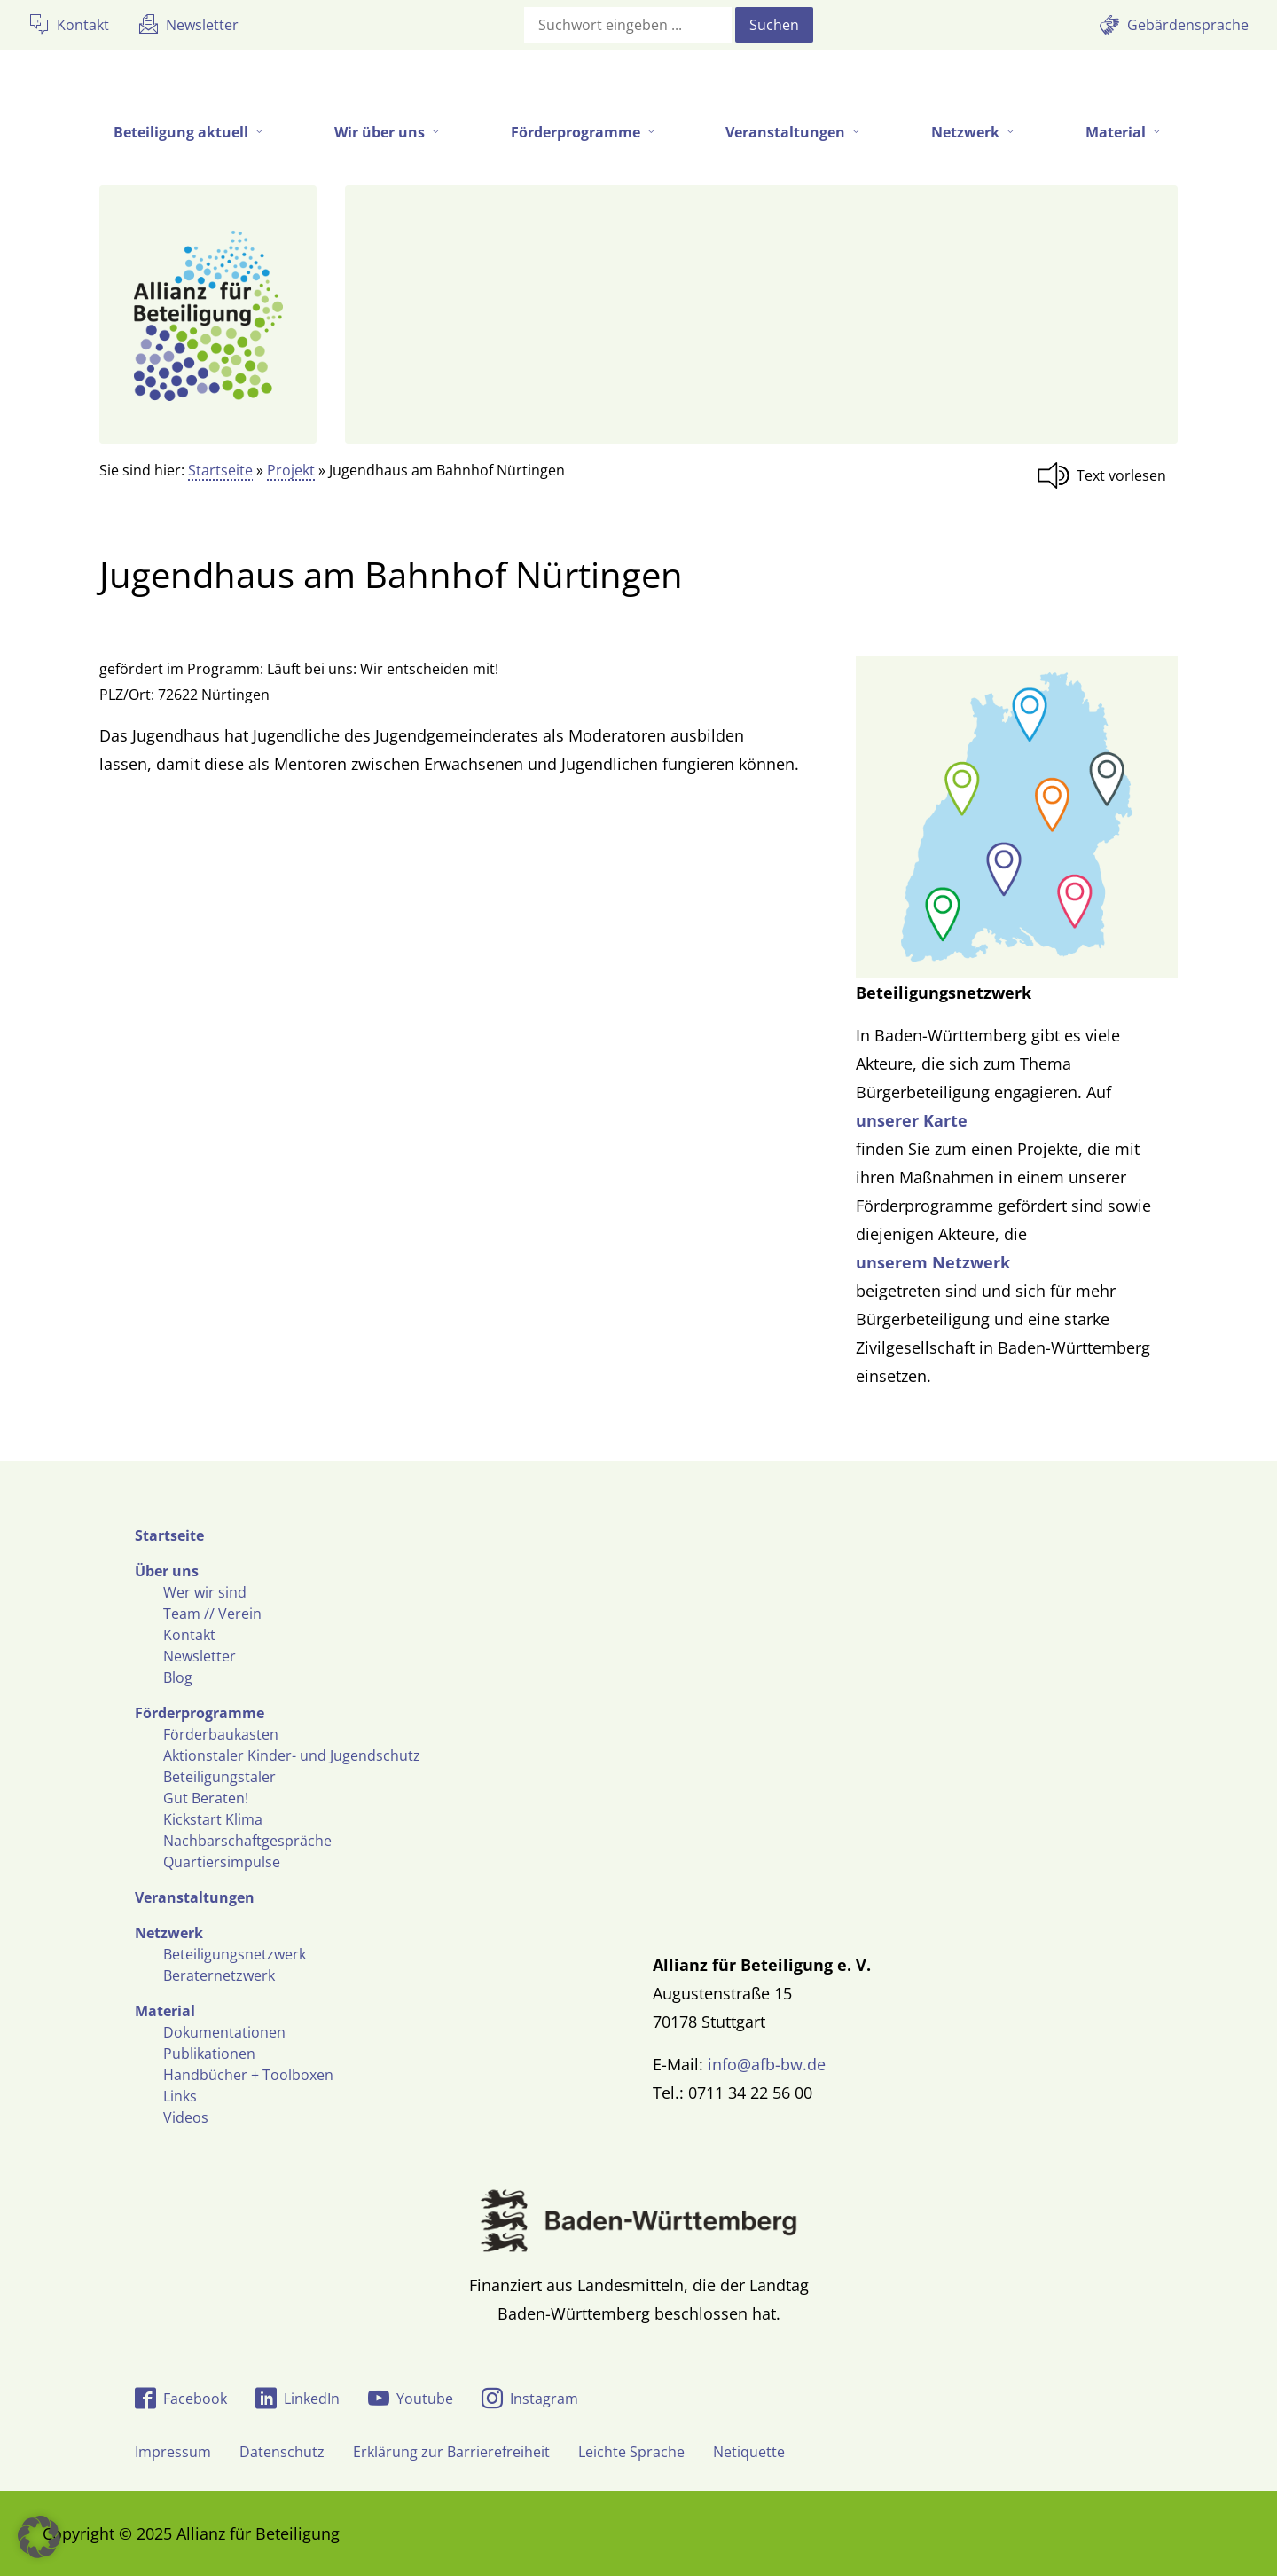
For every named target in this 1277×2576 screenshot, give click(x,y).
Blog (177, 1677)
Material (165, 2011)
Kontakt (189, 1635)
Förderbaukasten (220, 1734)
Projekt (291, 470)
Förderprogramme (199, 1713)
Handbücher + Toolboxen (248, 2075)
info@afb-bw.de (767, 2064)
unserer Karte (912, 1120)
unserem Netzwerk (933, 1262)
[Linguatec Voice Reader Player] (1107, 475)
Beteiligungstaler (219, 1777)
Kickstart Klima (212, 1819)
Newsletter (199, 1656)
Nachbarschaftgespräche (247, 1840)
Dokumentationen (224, 2032)
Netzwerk (169, 1933)
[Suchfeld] (628, 25)
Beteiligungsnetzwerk (234, 1954)
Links (180, 2096)
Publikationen (209, 2053)
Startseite (220, 470)
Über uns (167, 1571)
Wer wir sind (205, 1592)
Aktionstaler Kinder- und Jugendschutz (291, 1755)
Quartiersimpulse (221, 1862)
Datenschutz (282, 2452)
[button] (39, 2537)
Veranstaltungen (195, 1897)
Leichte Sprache (631, 2452)
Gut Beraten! (205, 1798)
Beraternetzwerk (219, 1975)
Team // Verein (212, 1613)
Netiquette (749, 2452)
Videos (185, 2117)
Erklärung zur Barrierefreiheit (451, 2452)
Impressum (173, 2452)
